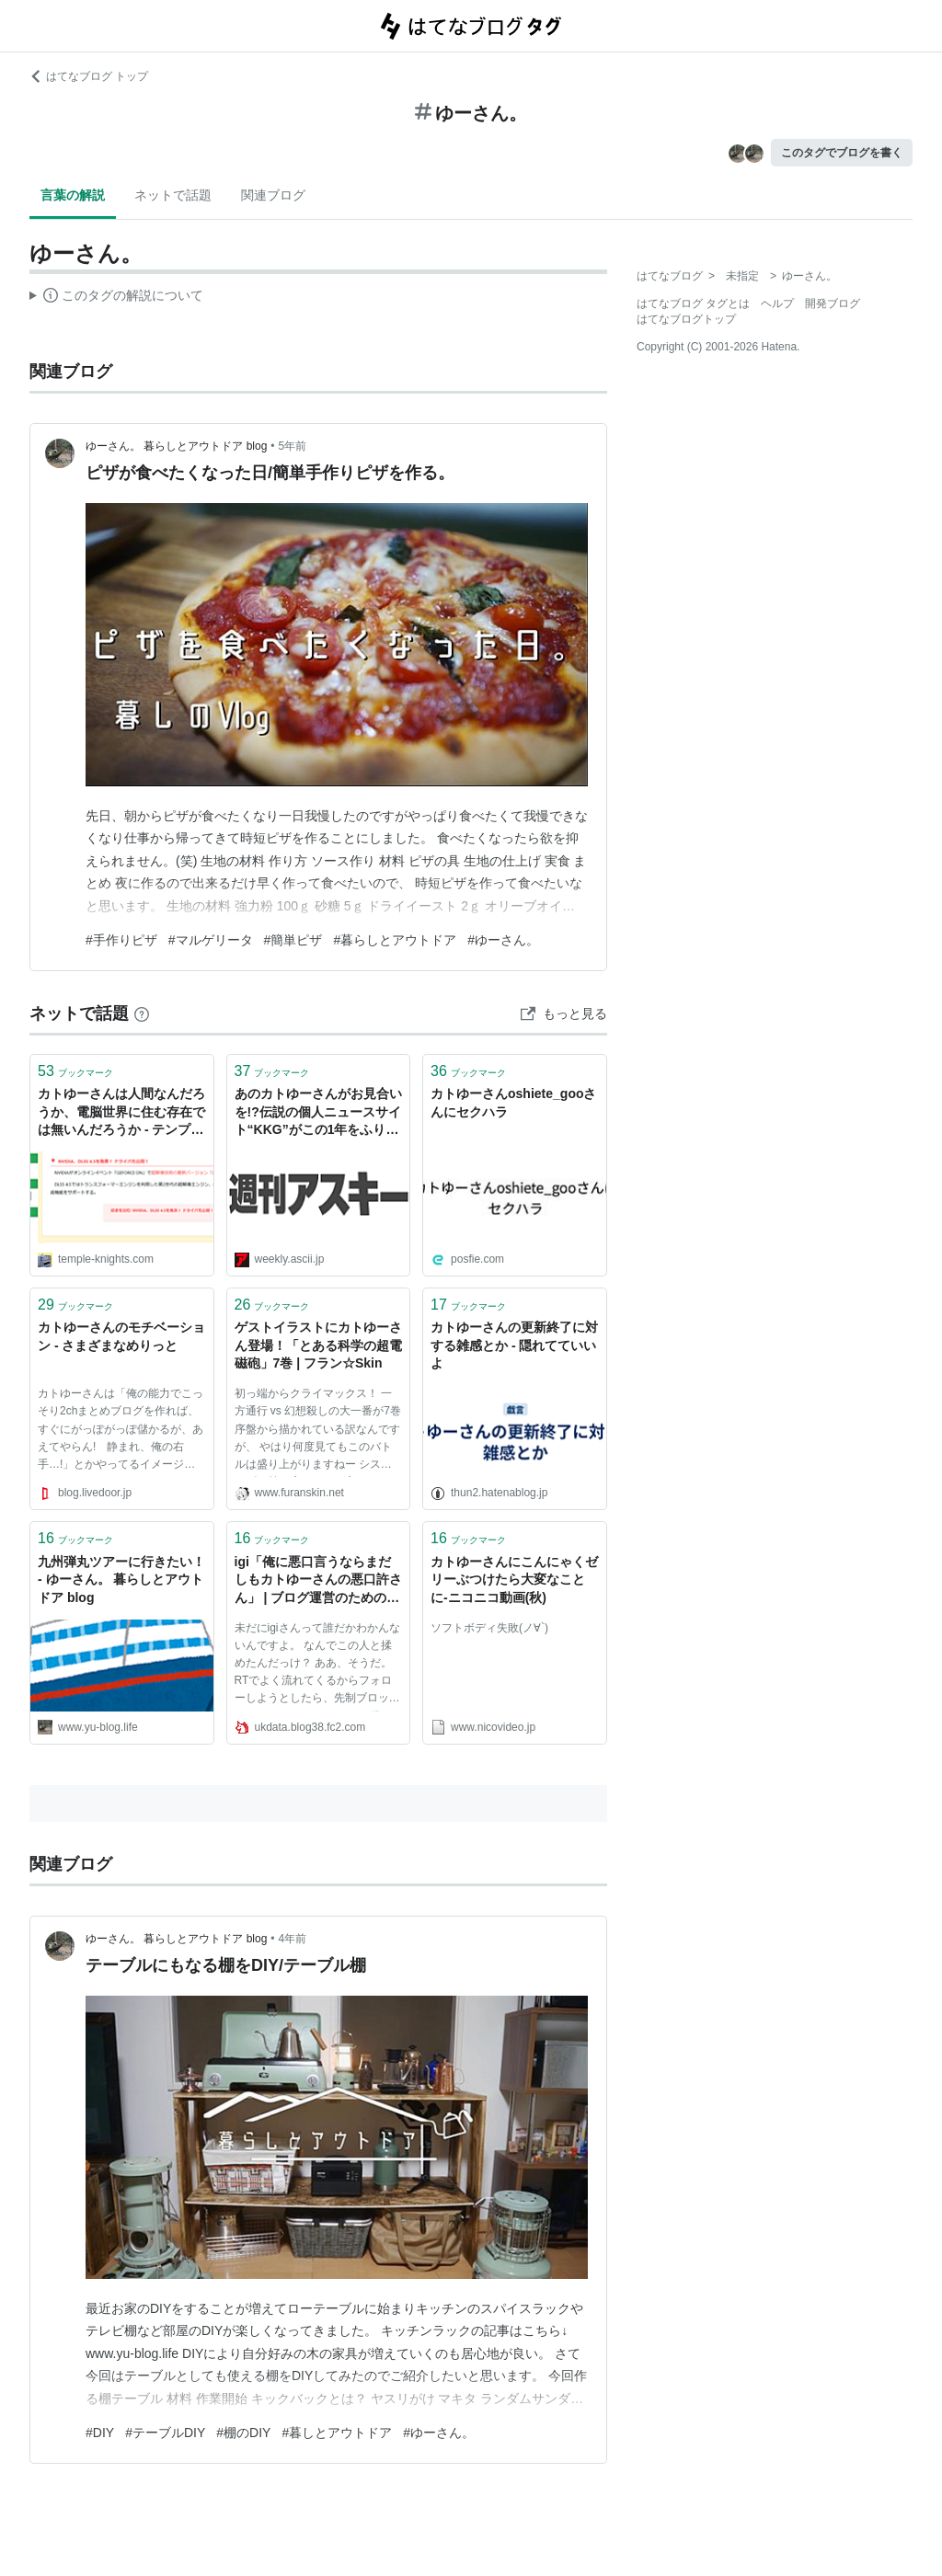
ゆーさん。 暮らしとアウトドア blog (176, 446)
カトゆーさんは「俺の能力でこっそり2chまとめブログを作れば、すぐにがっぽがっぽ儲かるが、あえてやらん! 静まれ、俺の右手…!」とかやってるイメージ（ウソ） (120, 1432)
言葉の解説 (72, 195)
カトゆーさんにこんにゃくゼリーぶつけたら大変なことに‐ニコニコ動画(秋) (514, 1579)
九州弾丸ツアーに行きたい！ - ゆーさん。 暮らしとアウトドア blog (121, 1579)
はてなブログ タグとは (693, 303)
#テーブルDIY (165, 2432)
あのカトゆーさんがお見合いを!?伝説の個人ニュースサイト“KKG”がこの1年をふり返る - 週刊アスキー (318, 1113)
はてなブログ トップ (88, 76)
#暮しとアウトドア (336, 2432)
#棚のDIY (243, 2432)
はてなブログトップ (686, 319)
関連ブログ (273, 195)
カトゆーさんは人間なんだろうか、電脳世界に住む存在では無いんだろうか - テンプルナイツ (121, 1113)
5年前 (293, 446)
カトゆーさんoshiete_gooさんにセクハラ (513, 1102)
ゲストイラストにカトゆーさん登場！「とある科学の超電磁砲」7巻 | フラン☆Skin (318, 1345)
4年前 (293, 1938)
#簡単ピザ (293, 940)
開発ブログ (832, 303)
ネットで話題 (173, 195)
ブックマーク (75, 1071)
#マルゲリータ (210, 940)
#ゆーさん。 (503, 940)
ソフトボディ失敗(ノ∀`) (489, 1627)
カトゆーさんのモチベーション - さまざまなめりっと (121, 1336)
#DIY (100, 2432)
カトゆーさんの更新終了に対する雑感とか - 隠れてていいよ (514, 1345)
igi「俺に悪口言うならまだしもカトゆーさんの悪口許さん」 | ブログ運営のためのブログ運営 (318, 1581)
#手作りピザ (121, 940)
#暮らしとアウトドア (394, 940)
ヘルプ (777, 303)
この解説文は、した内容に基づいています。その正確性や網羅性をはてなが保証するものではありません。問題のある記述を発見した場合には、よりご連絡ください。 (116, 298)
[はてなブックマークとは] (141, 1013)
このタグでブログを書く (841, 152)
